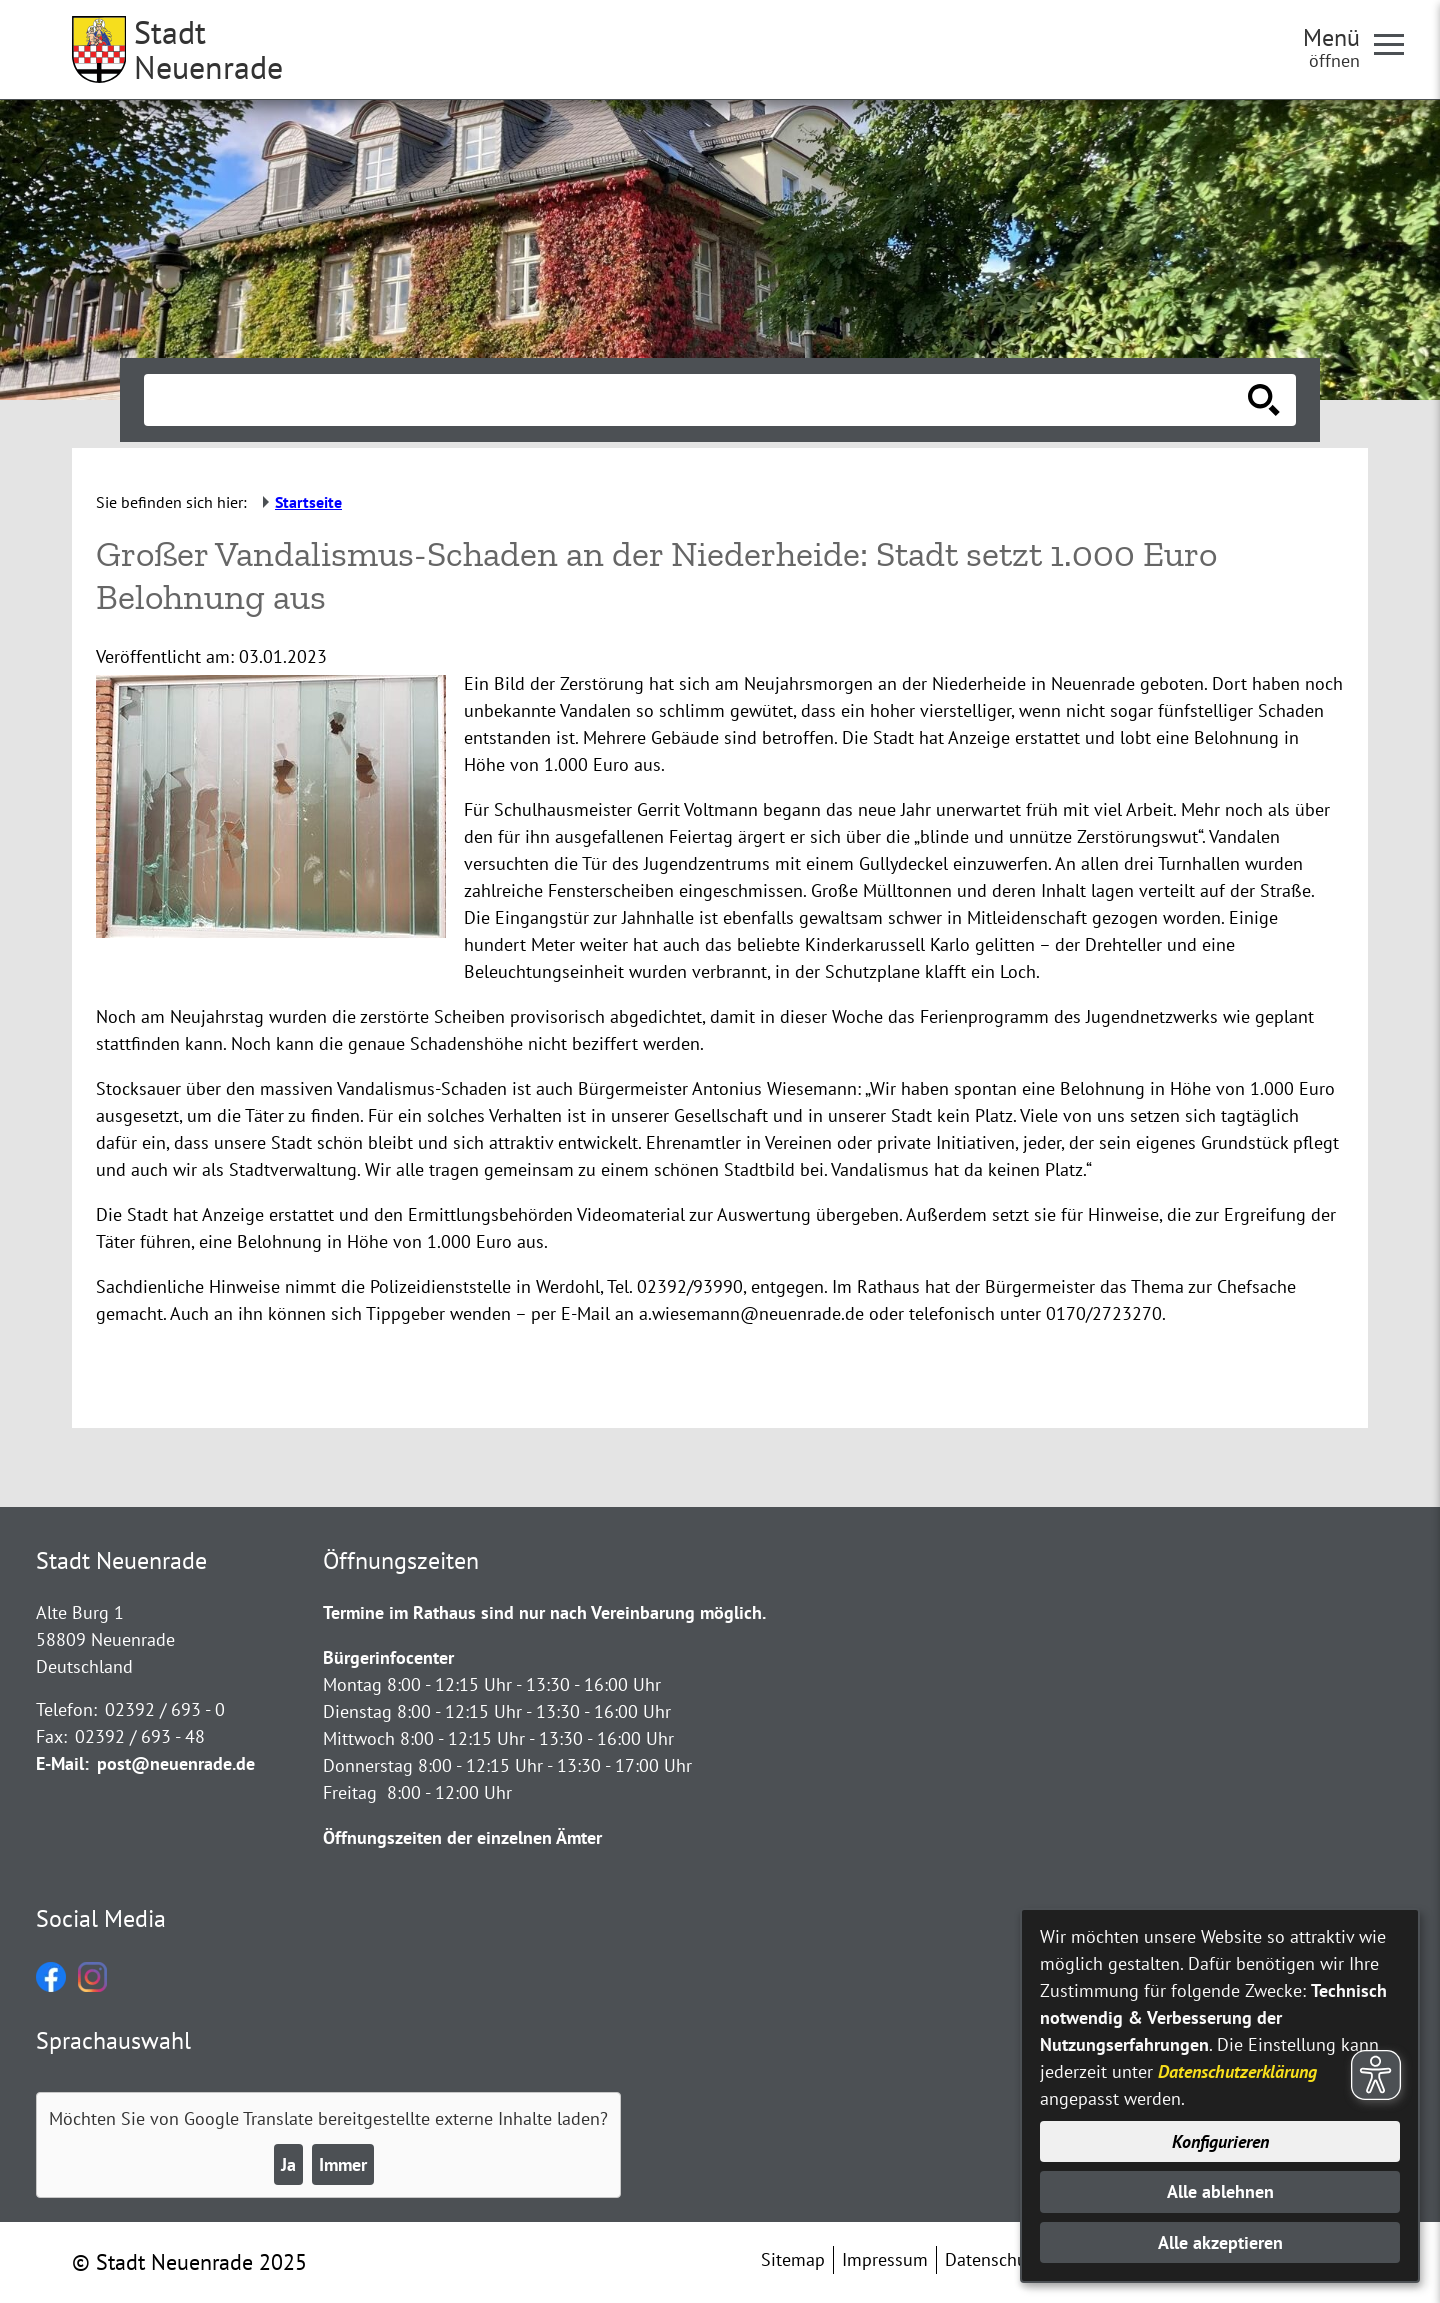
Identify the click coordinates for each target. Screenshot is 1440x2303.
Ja (288, 2164)
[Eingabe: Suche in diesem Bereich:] (698, 400)
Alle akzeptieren (1220, 2242)
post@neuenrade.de (176, 1763)
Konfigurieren (1220, 2141)
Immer (343, 2164)
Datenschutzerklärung (1237, 2071)
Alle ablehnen (1220, 2191)
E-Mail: (62, 1763)
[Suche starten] (1264, 400)
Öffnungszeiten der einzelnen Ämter (462, 1837)
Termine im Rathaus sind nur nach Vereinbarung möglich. (544, 1612)
